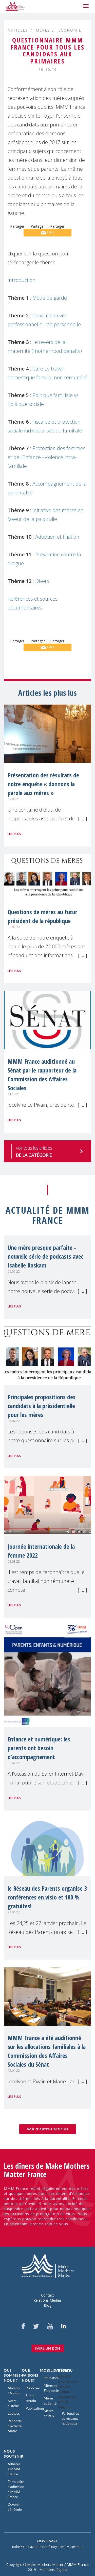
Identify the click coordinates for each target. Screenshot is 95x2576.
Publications (35, 2408)
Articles (18, 30)
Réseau (65, 2370)
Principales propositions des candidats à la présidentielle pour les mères (41, 1406)
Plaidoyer (33, 2388)
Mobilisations (55, 2370)
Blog (47, 2305)
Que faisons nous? (30, 2375)
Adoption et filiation (57, 536)
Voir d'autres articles (47, 2128)
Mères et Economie (58, 30)
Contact (47, 2295)
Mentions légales (53, 2569)
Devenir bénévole (15, 2507)
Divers (42, 581)
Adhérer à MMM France (14, 2469)
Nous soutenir (14, 2453)
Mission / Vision (14, 2390)
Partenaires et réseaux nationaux (70, 2418)
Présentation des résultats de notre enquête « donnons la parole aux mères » (43, 784)
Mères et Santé (50, 2400)
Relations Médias (47, 2300)
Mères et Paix (49, 2413)
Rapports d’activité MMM (15, 2426)
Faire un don (47, 2348)
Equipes (14, 2413)
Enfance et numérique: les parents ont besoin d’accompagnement (39, 1748)
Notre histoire (13, 2403)
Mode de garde (49, 297)
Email (47, 232)
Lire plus (14, 834)
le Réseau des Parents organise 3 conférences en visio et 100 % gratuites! (47, 1897)
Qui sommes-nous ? (13, 2375)
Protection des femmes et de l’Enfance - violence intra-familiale (46, 457)
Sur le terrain (31, 2398)
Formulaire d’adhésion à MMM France (16, 2489)
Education (51, 2378)
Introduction (21, 280)
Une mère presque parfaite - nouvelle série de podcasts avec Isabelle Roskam (45, 1256)
